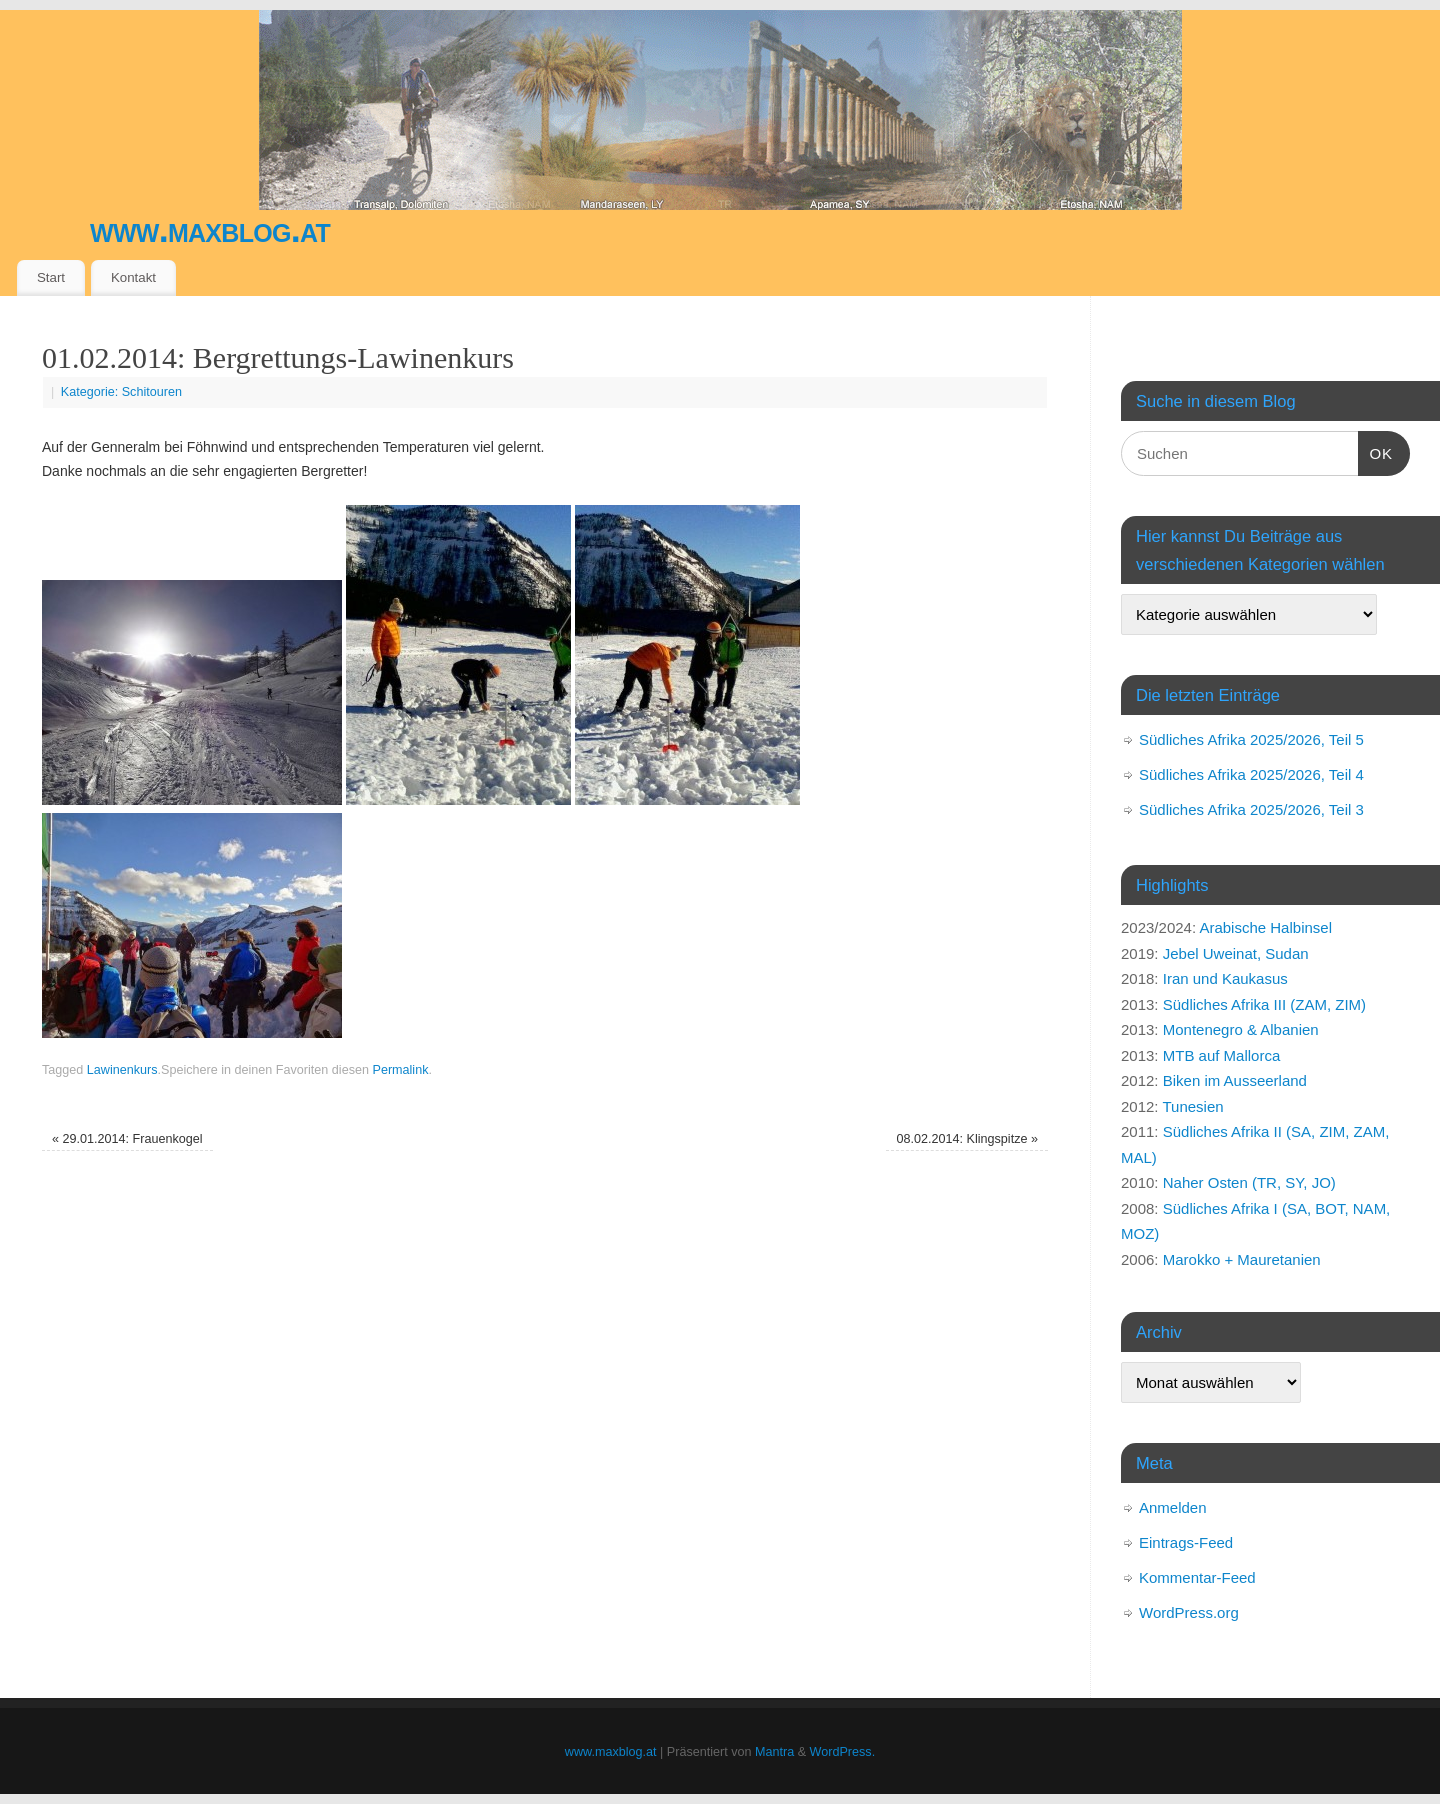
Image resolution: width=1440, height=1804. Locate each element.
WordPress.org (1189, 1612)
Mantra (774, 1752)
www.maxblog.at (210, 229)
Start (51, 277)
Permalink (400, 1070)
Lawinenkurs (122, 1070)
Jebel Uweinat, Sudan (1236, 953)
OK (1376, 451)
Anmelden (1173, 1507)
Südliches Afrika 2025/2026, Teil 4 (1251, 774)
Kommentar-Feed (1197, 1577)
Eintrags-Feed (1186, 1542)
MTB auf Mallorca (1222, 1055)
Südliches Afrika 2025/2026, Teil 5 (1251, 739)
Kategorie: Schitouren (121, 392)
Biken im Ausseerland (1235, 1080)
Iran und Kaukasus (1225, 978)
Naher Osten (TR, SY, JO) (1249, 1182)
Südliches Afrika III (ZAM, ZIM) (1264, 1004)
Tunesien (1192, 1106)
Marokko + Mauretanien (1242, 1259)
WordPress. (843, 1752)
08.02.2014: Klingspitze (967, 1139)
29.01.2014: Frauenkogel (127, 1139)
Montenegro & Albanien (1241, 1029)
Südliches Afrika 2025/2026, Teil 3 (1251, 809)
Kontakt (133, 277)
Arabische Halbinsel (1265, 927)
